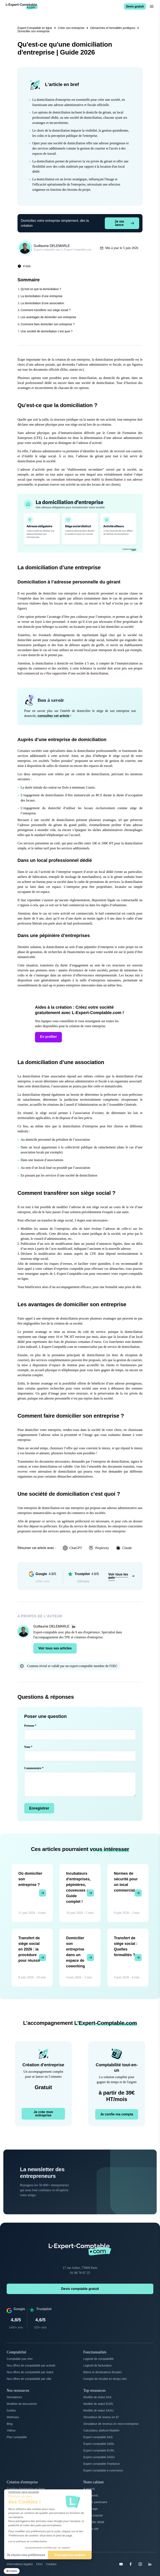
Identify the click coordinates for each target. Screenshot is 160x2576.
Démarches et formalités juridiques (112, 28)
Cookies (51, 2564)
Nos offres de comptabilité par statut (30, 2372)
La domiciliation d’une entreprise (41, 296)
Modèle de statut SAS (97, 2397)
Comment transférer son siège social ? (46, 310)
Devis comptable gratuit (80, 2289)
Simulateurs (14, 2397)
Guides (11, 2410)
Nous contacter (93, 2515)
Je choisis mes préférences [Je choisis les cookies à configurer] (26, 2555)
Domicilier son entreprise (34, 31)
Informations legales (20, 2564)
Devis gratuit (135, 6)
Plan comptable (17, 2437)
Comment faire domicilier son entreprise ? (48, 324)
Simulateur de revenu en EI (101, 2417)
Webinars (13, 2417)
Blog (9, 2423)
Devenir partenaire (95, 2502)
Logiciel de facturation (97, 2365)
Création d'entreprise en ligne (26, 2488)
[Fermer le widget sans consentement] (23, 2492)
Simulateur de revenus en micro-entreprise (111, 2423)
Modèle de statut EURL (98, 2403)
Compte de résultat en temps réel (104, 2378)
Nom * (28, 1746)
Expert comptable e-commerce (103, 2470)
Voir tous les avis (118, 1576)
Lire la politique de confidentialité (27, 2541)
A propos (89, 2488)
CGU (39, 2564)
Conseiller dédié (93, 2522)
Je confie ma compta (116, 2114)
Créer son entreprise (71, 28)
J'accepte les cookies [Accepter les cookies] (69, 2555)
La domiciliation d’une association (42, 303)
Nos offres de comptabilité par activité (31, 2365)
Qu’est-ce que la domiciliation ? (41, 289)
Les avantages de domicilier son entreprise (48, 317)
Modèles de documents (22, 2403)
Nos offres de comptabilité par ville (29, 2378)
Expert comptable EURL (99, 2450)
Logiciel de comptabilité (98, 2358)
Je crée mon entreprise (43, 2113)
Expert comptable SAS (98, 2437)
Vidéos (11, 2430)
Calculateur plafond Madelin (101, 2430)
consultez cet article (53, 716)
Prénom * (30, 1725)
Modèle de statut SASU (98, 2410)
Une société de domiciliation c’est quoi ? (46, 331)
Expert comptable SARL (98, 2443)
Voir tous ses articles (55, 1648)
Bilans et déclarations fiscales (102, 2372)
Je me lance (124, 223)
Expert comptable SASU (99, 2457)
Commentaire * (34, 1768)
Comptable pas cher (20, 2358)
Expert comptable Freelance (101, 2463)
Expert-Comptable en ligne (35, 28)
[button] (12, 2571)
